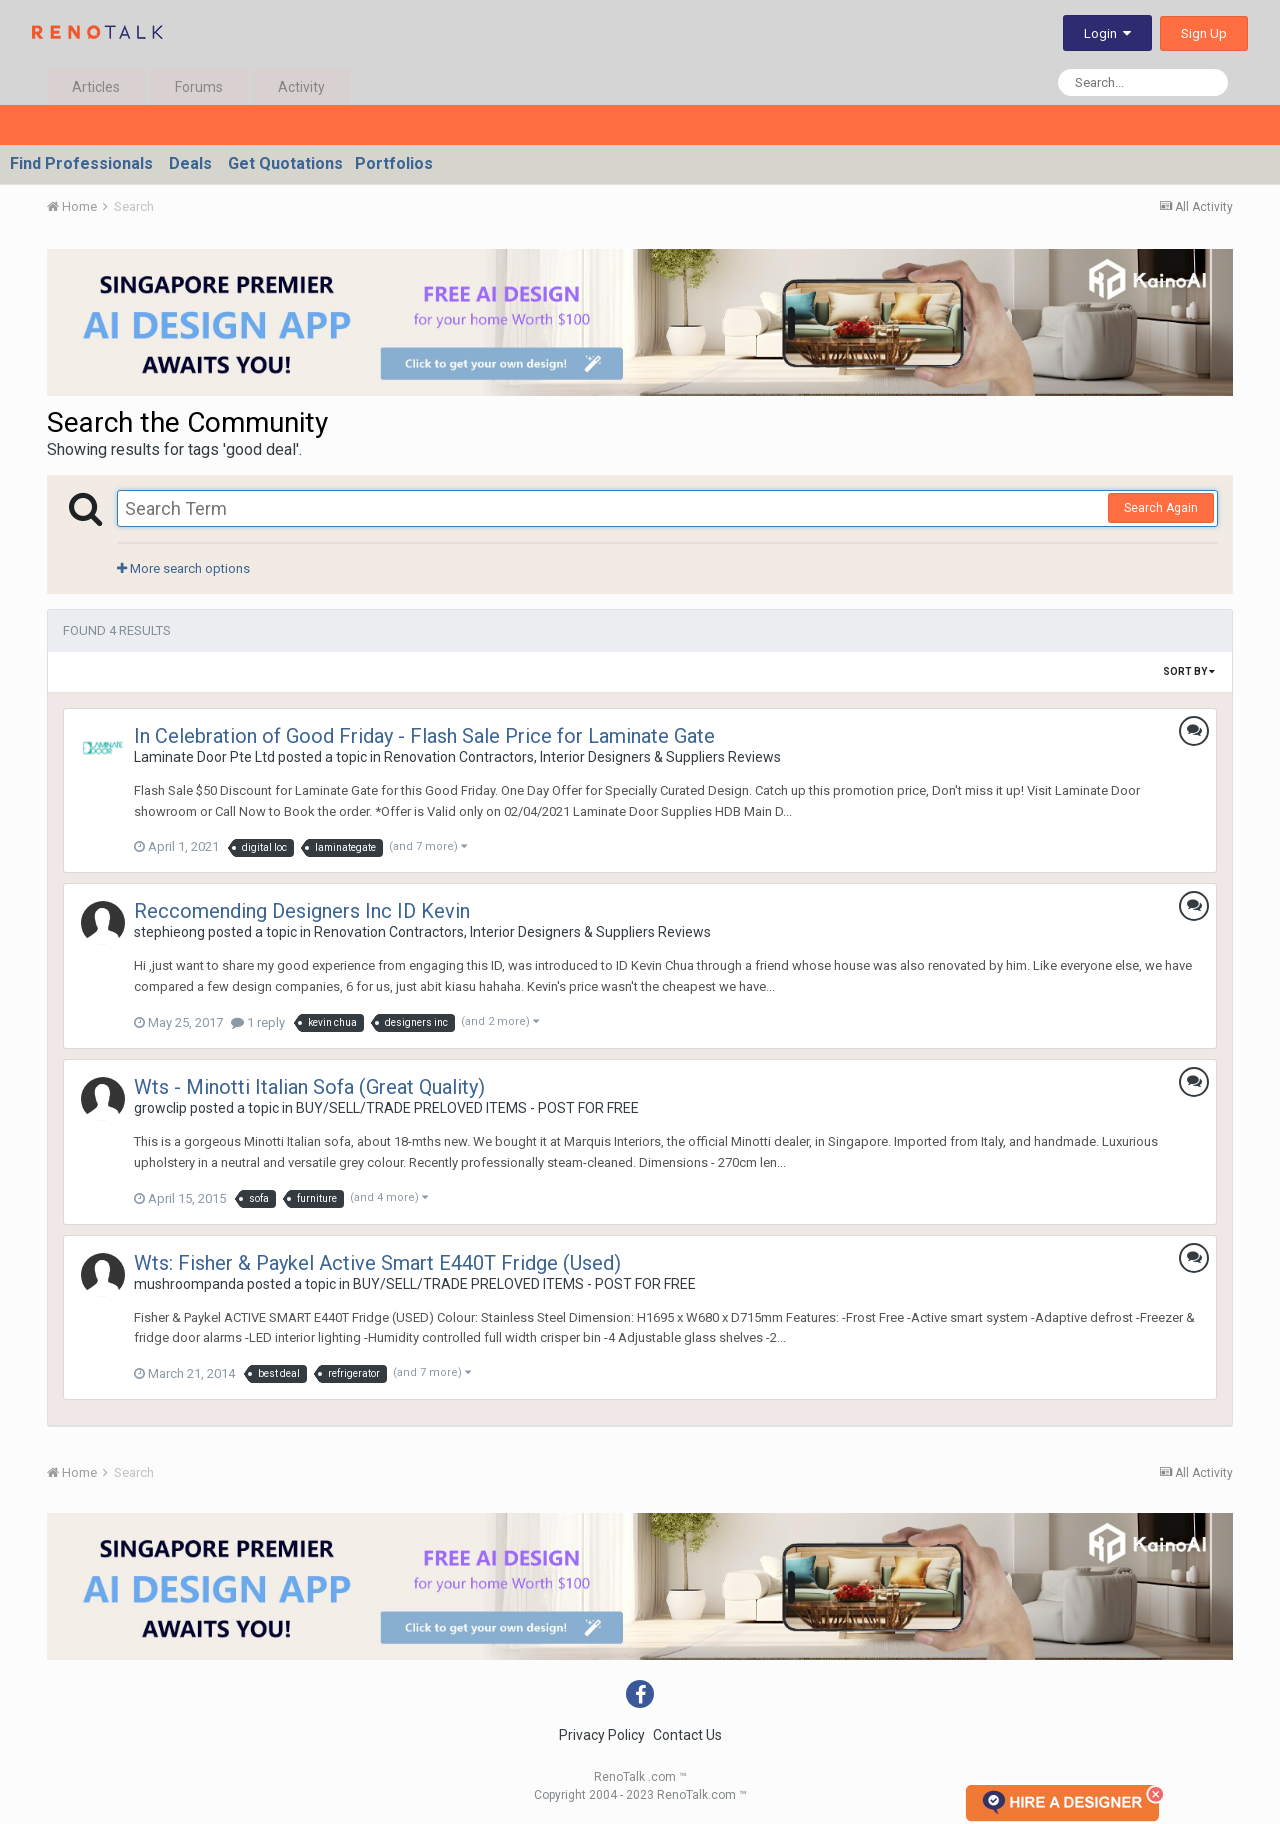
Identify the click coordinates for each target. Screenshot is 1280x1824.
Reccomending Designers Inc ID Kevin (302, 911)
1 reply (258, 1022)
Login (1107, 33)
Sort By (1189, 671)
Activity (301, 87)
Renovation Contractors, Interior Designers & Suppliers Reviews (582, 757)
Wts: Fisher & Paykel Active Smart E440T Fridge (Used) (377, 1263)
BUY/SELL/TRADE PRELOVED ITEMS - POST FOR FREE (467, 1108)
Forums (199, 87)
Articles (96, 87)
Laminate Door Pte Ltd (204, 757)
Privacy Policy (602, 1735)
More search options (183, 568)
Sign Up (1204, 33)
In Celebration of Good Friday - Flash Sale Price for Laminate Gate (424, 736)
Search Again (1161, 508)
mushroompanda (189, 1284)
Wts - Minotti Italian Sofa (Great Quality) (309, 1087)
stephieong (169, 932)
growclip (160, 1108)
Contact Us (687, 1735)
